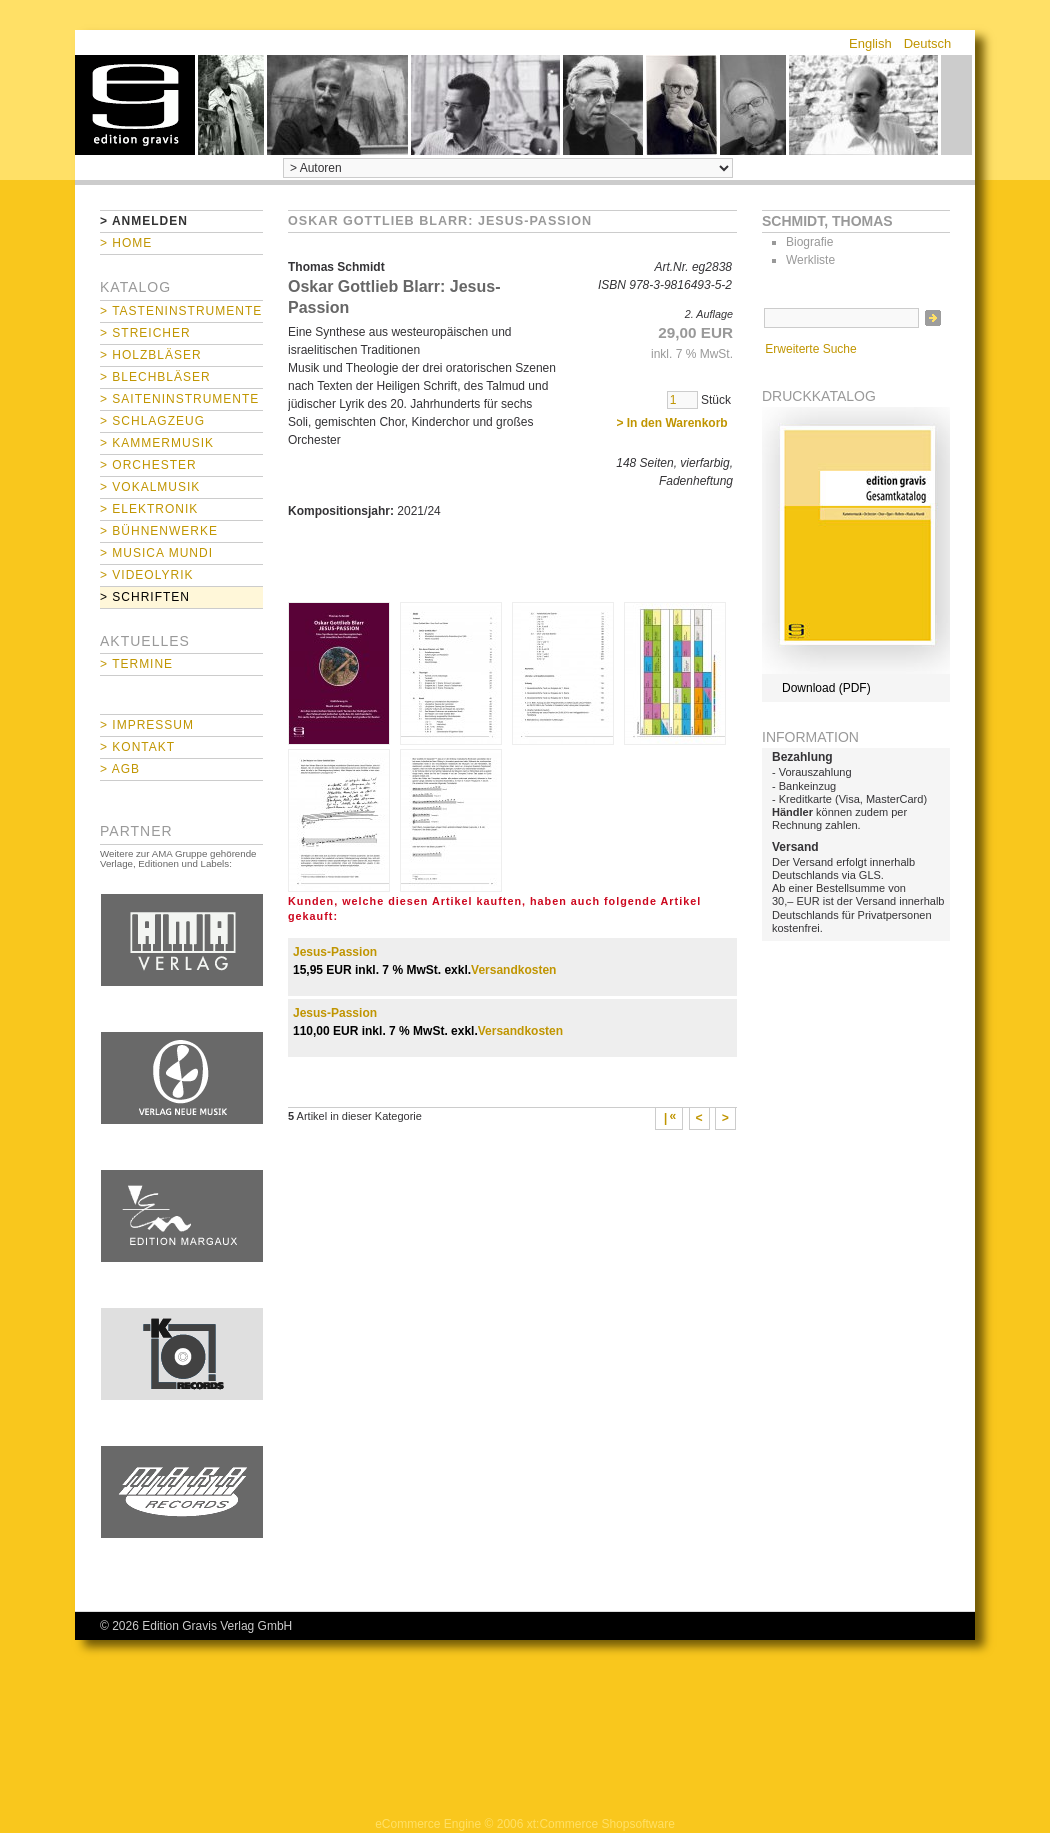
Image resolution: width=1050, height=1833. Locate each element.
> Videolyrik (146, 575)
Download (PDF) (826, 688)
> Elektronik (149, 509)
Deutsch (928, 43)
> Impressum (147, 725)
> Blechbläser (155, 377)
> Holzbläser (151, 355)
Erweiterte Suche (810, 349)
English (870, 43)
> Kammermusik (157, 443)
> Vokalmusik (150, 487)
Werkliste (810, 260)
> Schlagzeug (152, 421)
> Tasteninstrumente (181, 311)
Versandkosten (513, 970)
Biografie (809, 242)
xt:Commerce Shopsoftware (601, 1824)
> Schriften (145, 597)
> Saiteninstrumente (179, 399)
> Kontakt (137, 747)
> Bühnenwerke (159, 531)
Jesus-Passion (335, 952)
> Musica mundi (156, 553)
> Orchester (148, 465)
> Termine (136, 664)
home (135, 105)
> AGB (120, 769)
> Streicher (145, 333)
